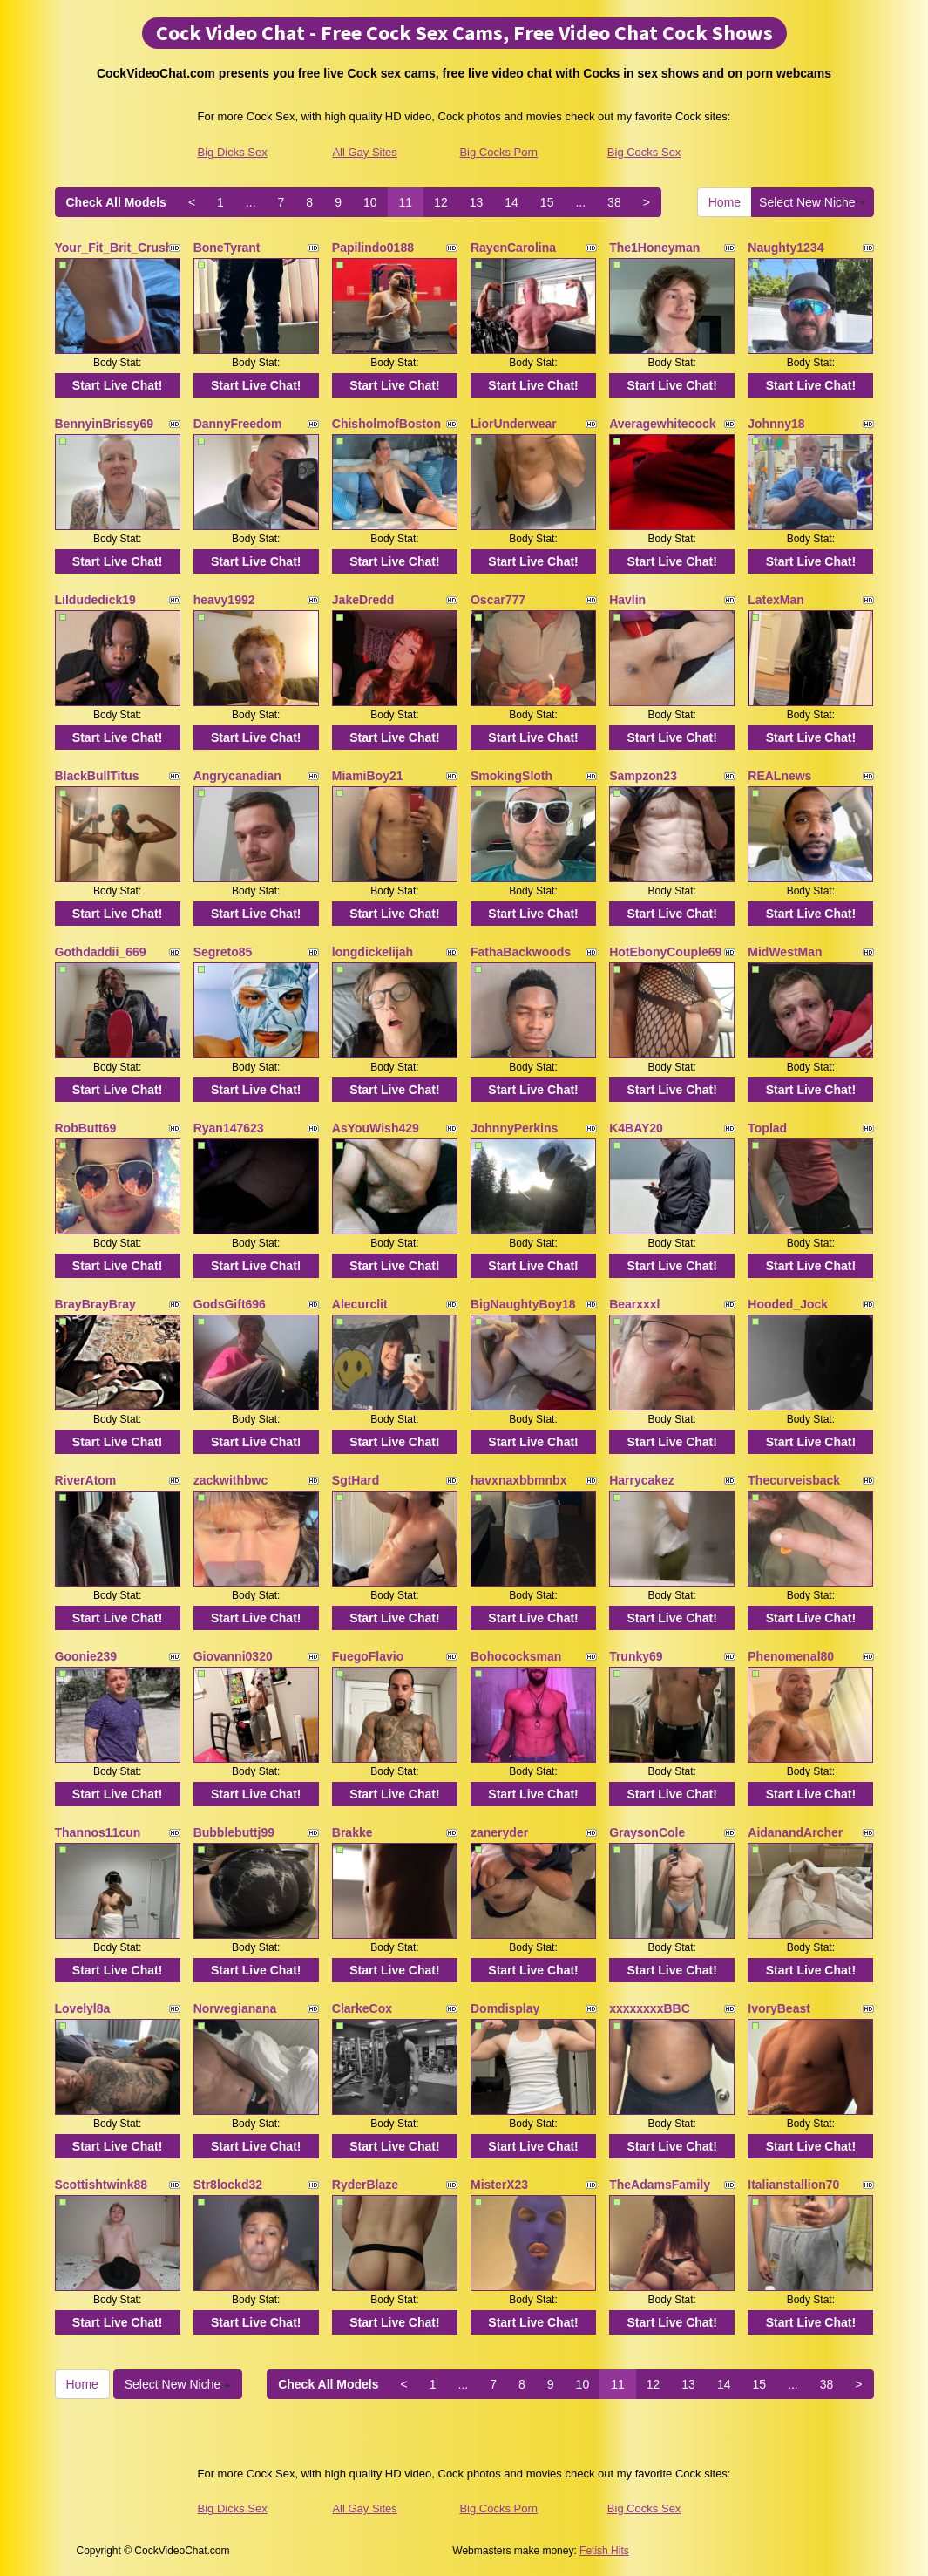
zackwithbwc (230, 1480)
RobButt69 (86, 1128)
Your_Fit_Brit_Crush (114, 248)
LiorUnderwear (514, 424)
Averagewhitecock (662, 424)
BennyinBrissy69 (104, 424)
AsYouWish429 (375, 1128)
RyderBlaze (365, 2185)
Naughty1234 (785, 248)
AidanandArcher (795, 1832)
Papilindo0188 (373, 248)
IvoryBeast (779, 2008)
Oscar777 (498, 600)
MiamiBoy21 (367, 776)
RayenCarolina (513, 248)
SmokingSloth (511, 776)
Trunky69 (635, 1656)
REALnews (779, 776)
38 (614, 202)
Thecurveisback (794, 1480)
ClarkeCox (362, 2008)
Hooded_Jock (788, 1304)
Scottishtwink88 (101, 2185)
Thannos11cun (98, 1832)
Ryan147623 (228, 1128)
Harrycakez (641, 1480)
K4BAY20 (636, 1128)
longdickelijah (372, 952)
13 (477, 202)
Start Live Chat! (117, 385)
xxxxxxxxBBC (649, 2008)
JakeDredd (363, 600)
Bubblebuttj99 (233, 1832)
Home (724, 202)
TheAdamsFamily (659, 2185)
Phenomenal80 (791, 1656)
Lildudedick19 (95, 600)
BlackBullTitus (97, 776)
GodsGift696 (229, 1304)
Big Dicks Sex (233, 152)
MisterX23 (499, 2185)
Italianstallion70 (793, 2185)
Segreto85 (223, 952)
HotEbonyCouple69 (665, 952)
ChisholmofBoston (386, 424)
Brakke (352, 1832)
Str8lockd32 (227, 2185)
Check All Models (116, 202)
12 (441, 202)
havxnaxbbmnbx (518, 1480)
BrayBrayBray (95, 1304)
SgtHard (355, 1480)
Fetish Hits (604, 2551)
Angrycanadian (237, 776)
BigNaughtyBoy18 (523, 1304)
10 (370, 202)
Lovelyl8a (83, 2008)
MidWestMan (785, 952)
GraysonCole (647, 1832)
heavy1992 (224, 600)
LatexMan (776, 600)
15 (547, 202)
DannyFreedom (237, 424)
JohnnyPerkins (514, 1128)
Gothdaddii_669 (100, 952)
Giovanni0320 (233, 1656)
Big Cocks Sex (644, 152)
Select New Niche (812, 202)
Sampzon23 (643, 776)
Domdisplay (505, 2008)
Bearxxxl (634, 1304)
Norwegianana (235, 2008)
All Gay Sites (364, 152)
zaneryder (499, 1832)
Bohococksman (516, 1656)
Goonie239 (86, 1656)
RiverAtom (86, 1480)
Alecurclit (360, 1304)
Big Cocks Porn (498, 152)
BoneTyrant (227, 248)
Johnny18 (776, 424)
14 (511, 202)
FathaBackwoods (521, 952)
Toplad (767, 1128)
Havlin (627, 600)
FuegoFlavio (367, 1656)
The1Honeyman (654, 248)
